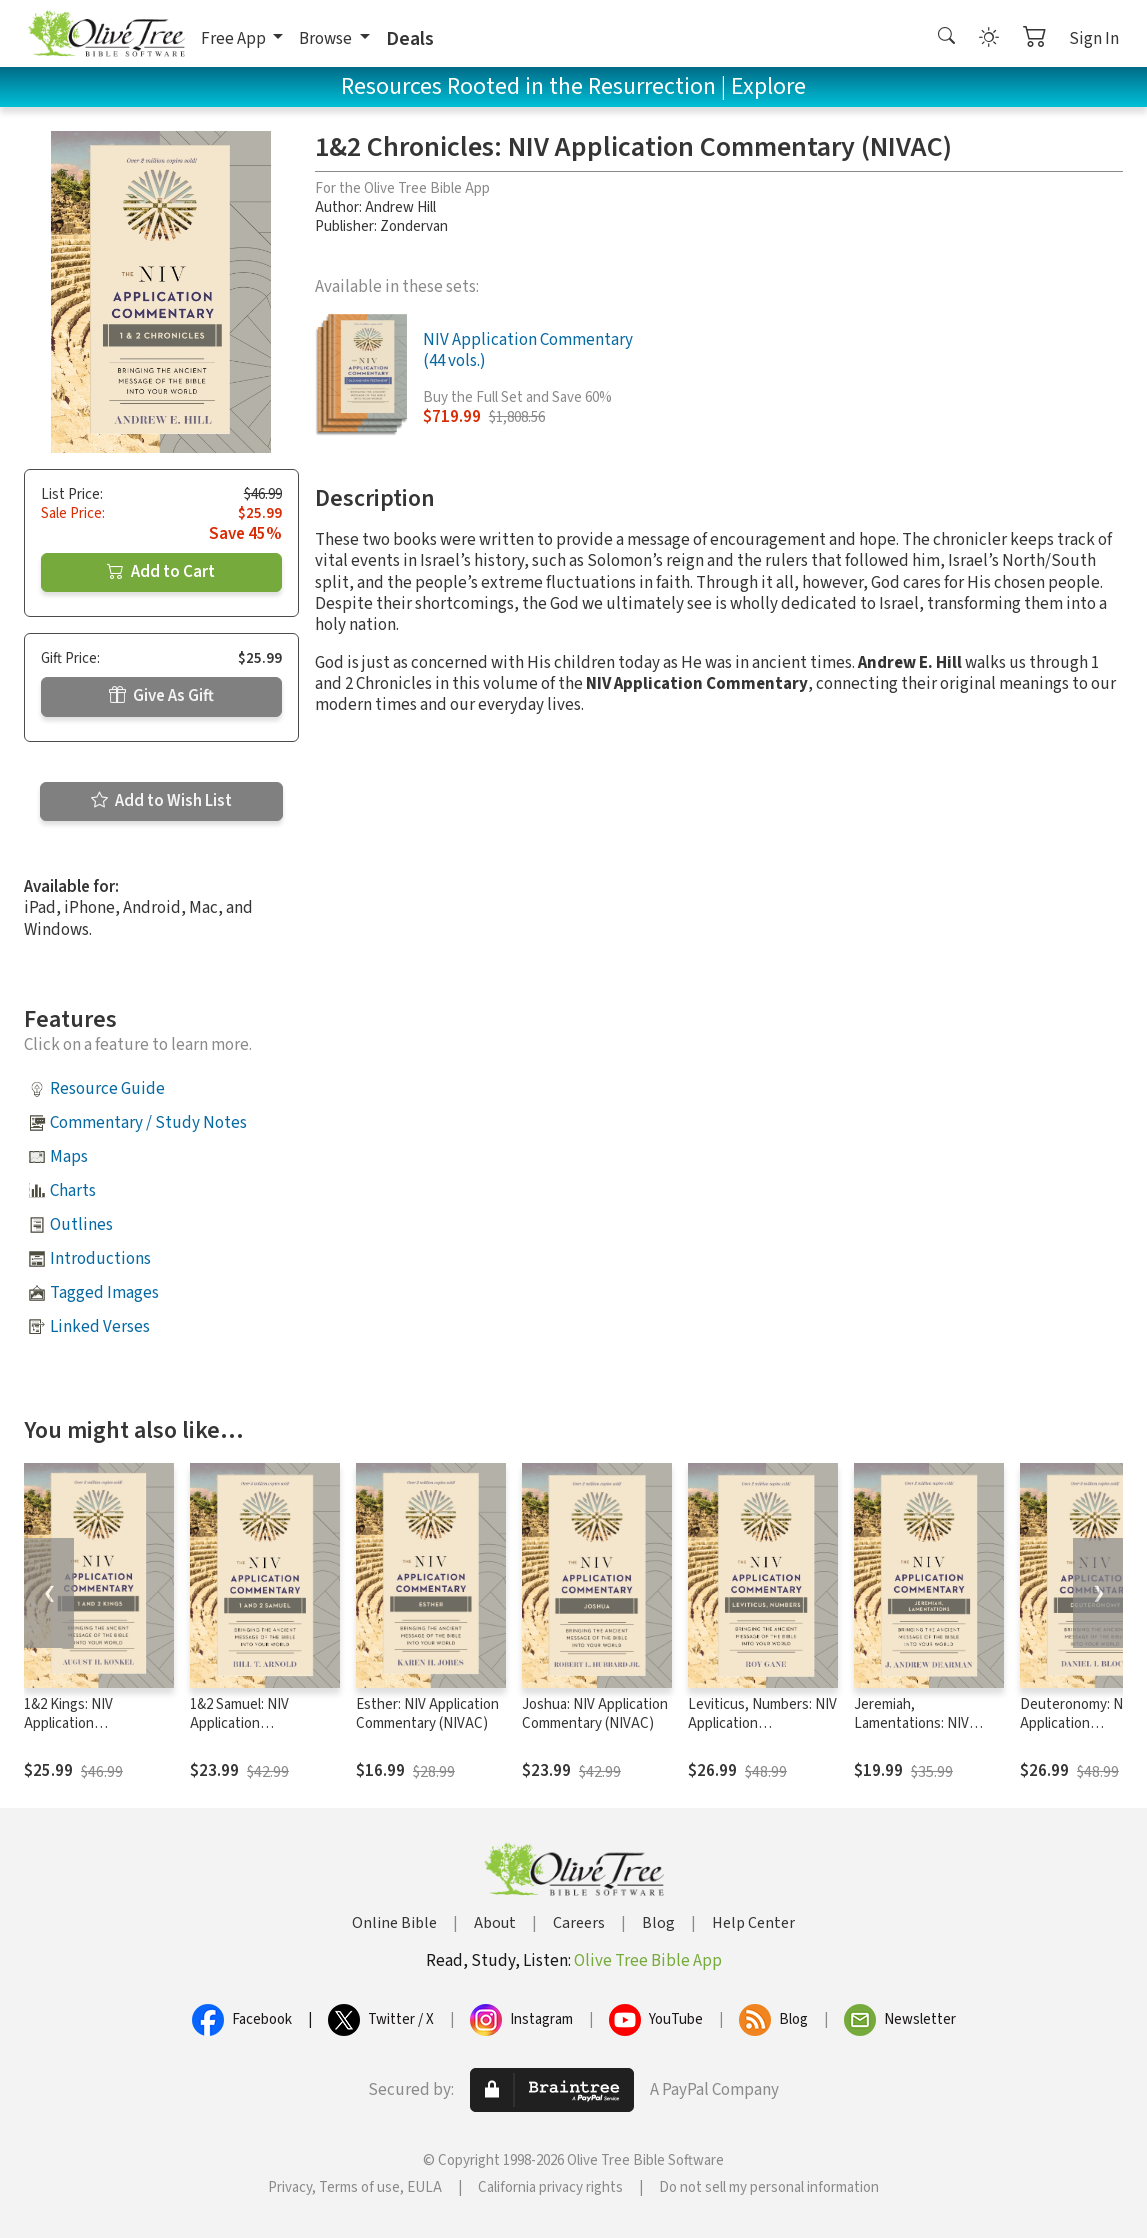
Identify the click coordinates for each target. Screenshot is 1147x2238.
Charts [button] (73, 1191)
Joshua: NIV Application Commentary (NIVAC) (595, 1714)
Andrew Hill (400, 207)
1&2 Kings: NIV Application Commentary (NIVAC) (90, 1723)
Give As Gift (161, 696)
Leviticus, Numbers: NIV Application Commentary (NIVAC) (762, 1723)
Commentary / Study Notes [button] (148, 1123)
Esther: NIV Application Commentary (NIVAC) (427, 1714)
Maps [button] (69, 1157)
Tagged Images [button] (104, 1293)
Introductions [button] (100, 1259)
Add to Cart (161, 572)
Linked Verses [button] (100, 1327)
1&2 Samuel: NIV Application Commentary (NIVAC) (256, 1723)
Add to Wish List (161, 801)
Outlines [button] (81, 1225)
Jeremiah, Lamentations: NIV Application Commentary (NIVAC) (920, 1733)
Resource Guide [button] (107, 1089)
